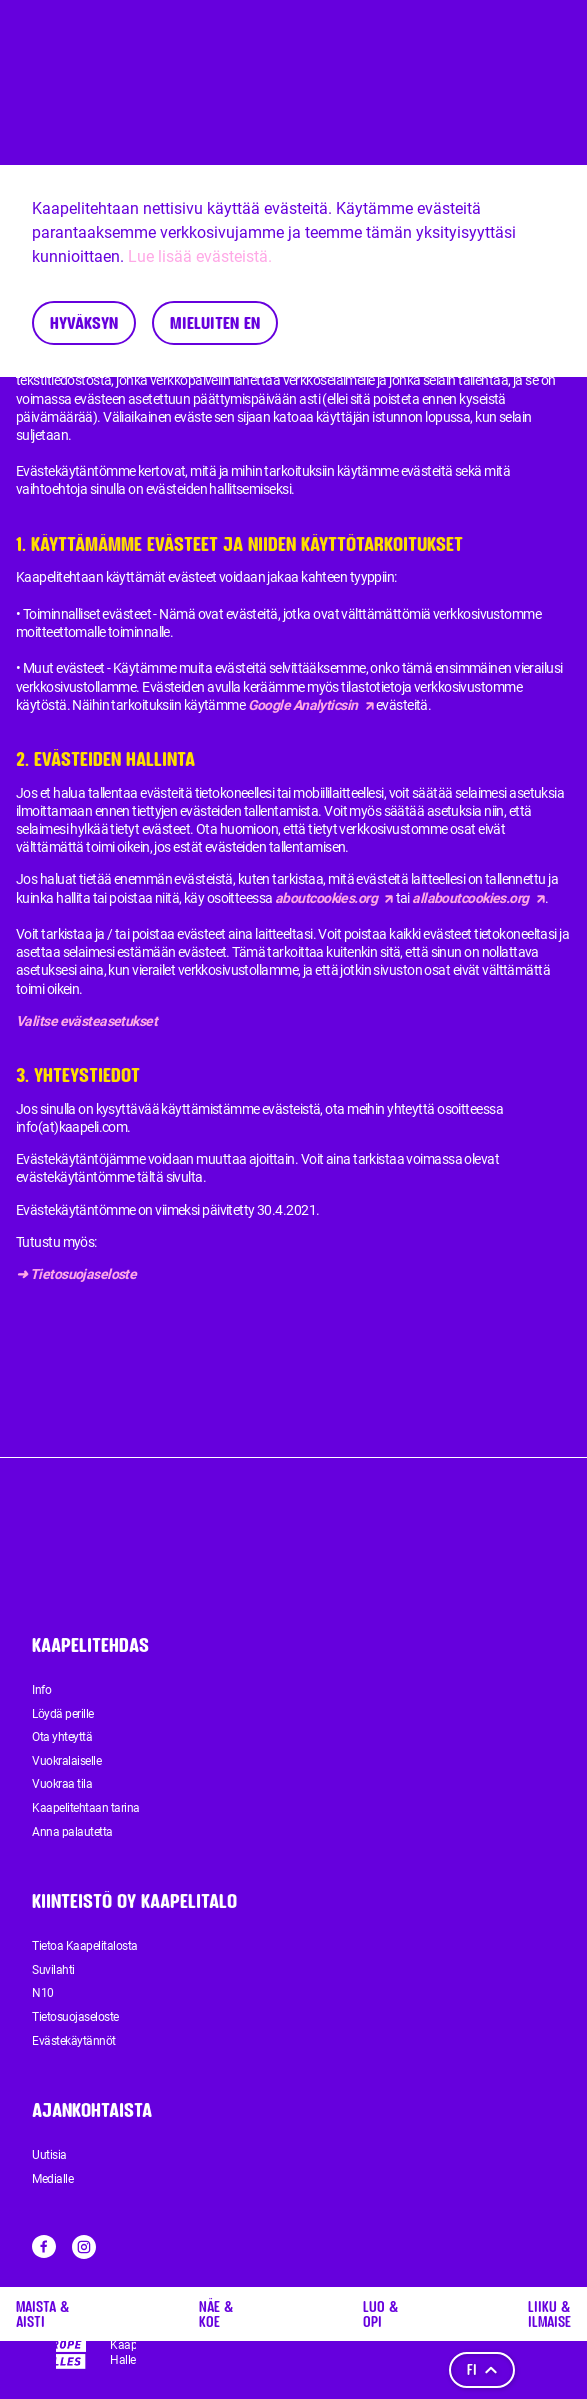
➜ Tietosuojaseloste (76, 1274)
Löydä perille (63, 1714)
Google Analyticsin (311, 705)
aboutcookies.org (334, 898)
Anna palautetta (72, 1832)
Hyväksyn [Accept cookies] (84, 322)
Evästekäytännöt (74, 2041)
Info (41, 1690)
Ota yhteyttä (62, 1737)
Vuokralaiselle (66, 1761)
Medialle (52, 2179)
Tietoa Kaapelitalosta (85, 1946)
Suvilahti (53, 1970)
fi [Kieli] (482, 2369)
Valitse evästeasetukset (86, 1021)
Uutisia (49, 2155)
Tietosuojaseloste (75, 2017)
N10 (43, 1993)
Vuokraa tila (62, 1784)
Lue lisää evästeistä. (200, 256)
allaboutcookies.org (478, 898)
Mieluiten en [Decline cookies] (215, 322)
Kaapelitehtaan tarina (86, 1808)
